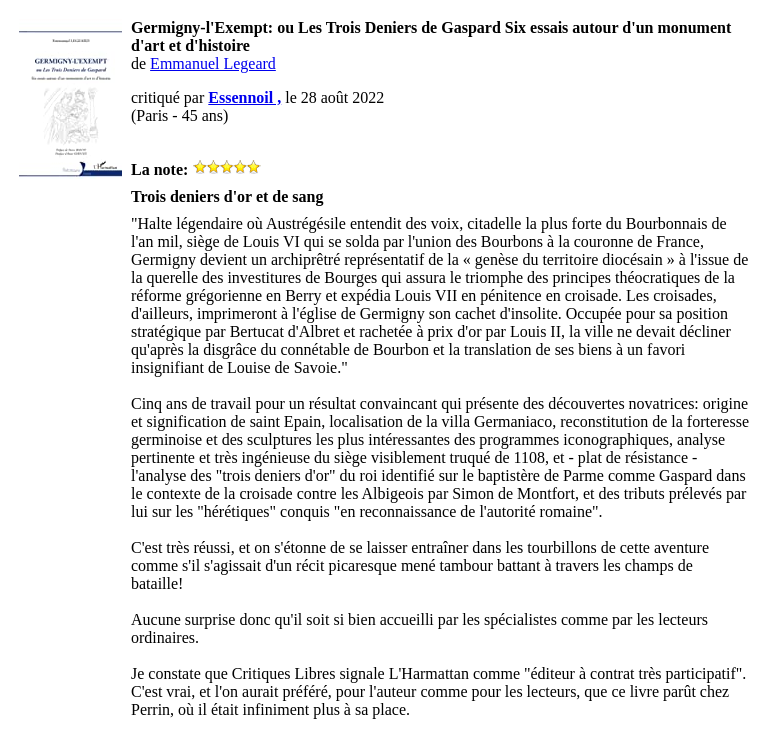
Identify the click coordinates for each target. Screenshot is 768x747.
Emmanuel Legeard (213, 63)
